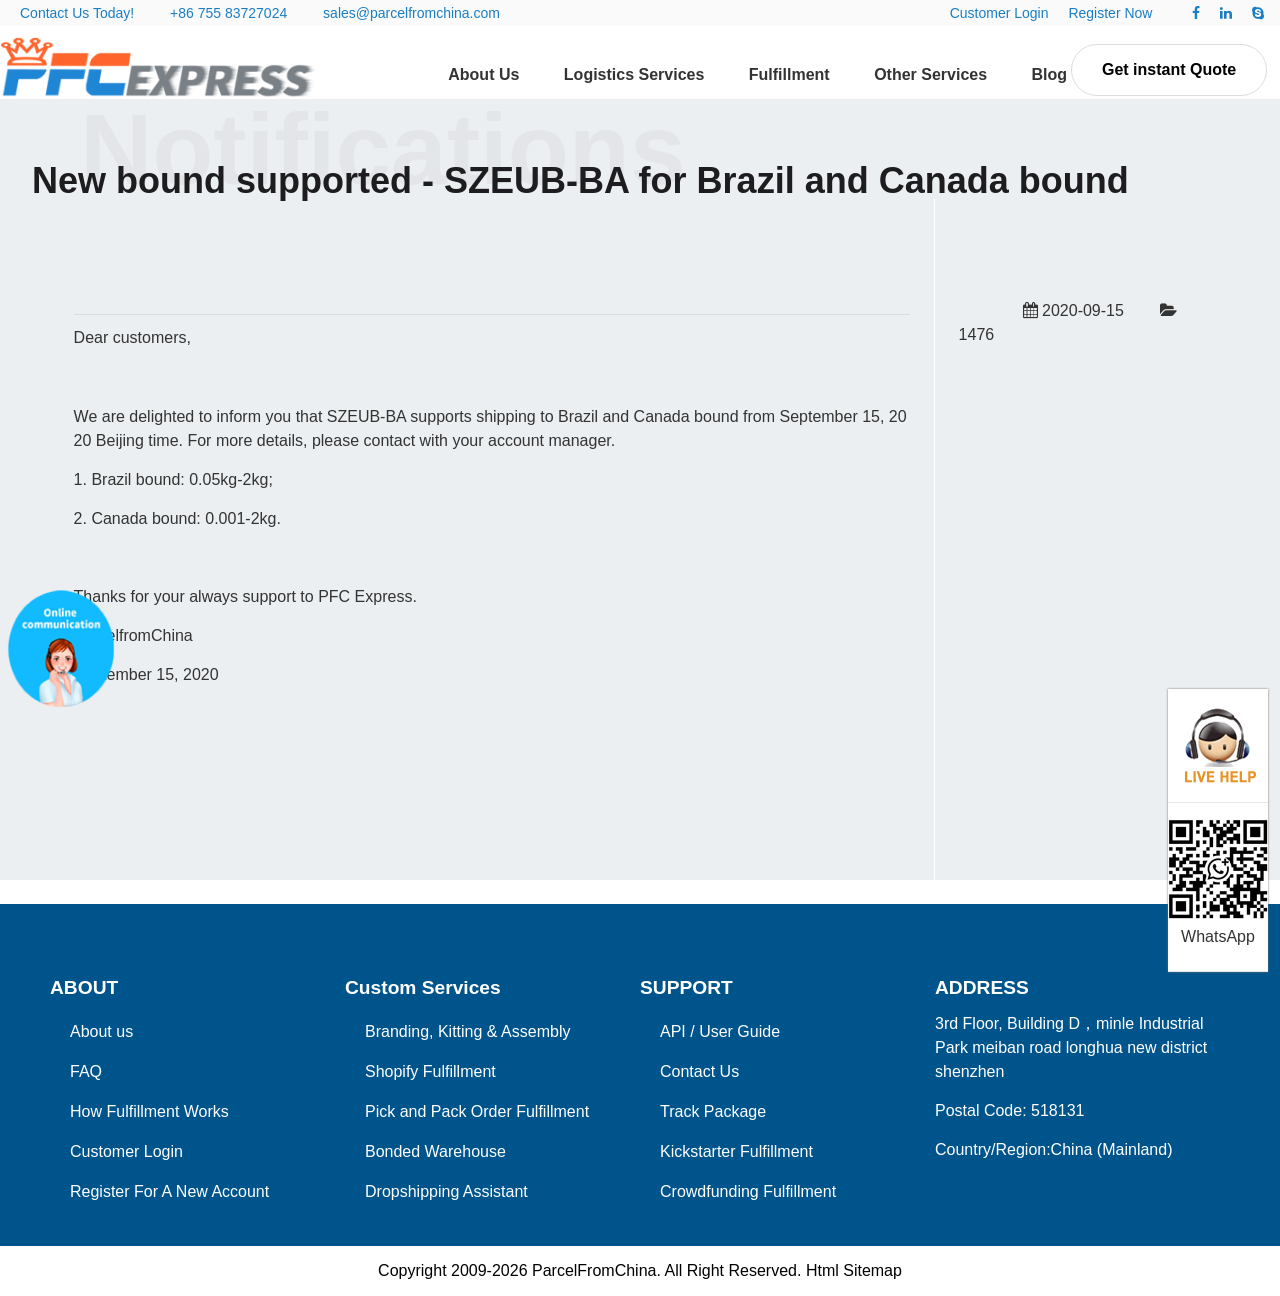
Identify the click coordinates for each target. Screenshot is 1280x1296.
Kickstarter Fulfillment (736, 1151)
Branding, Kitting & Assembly (467, 1031)
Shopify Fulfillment (430, 1071)
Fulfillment (789, 74)
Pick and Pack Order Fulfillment (477, 1111)
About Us (483, 74)
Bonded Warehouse (435, 1151)
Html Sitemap (854, 1270)
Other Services (930, 74)
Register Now (1110, 13)
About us (101, 1031)
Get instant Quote (1169, 69)
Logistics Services (634, 74)
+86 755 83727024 (228, 13)
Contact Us (699, 1071)
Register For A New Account (169, 1191)
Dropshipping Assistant (446, 1191)
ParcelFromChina (594, 1270)
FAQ (86, 1071)
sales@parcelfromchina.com (411, 13)
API (673, 1031)
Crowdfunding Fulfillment (748, 1191)
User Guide (739, 1031)
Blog (1050, 74)
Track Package (713, 1111)
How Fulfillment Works (149, 1111)
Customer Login (999, 13)
